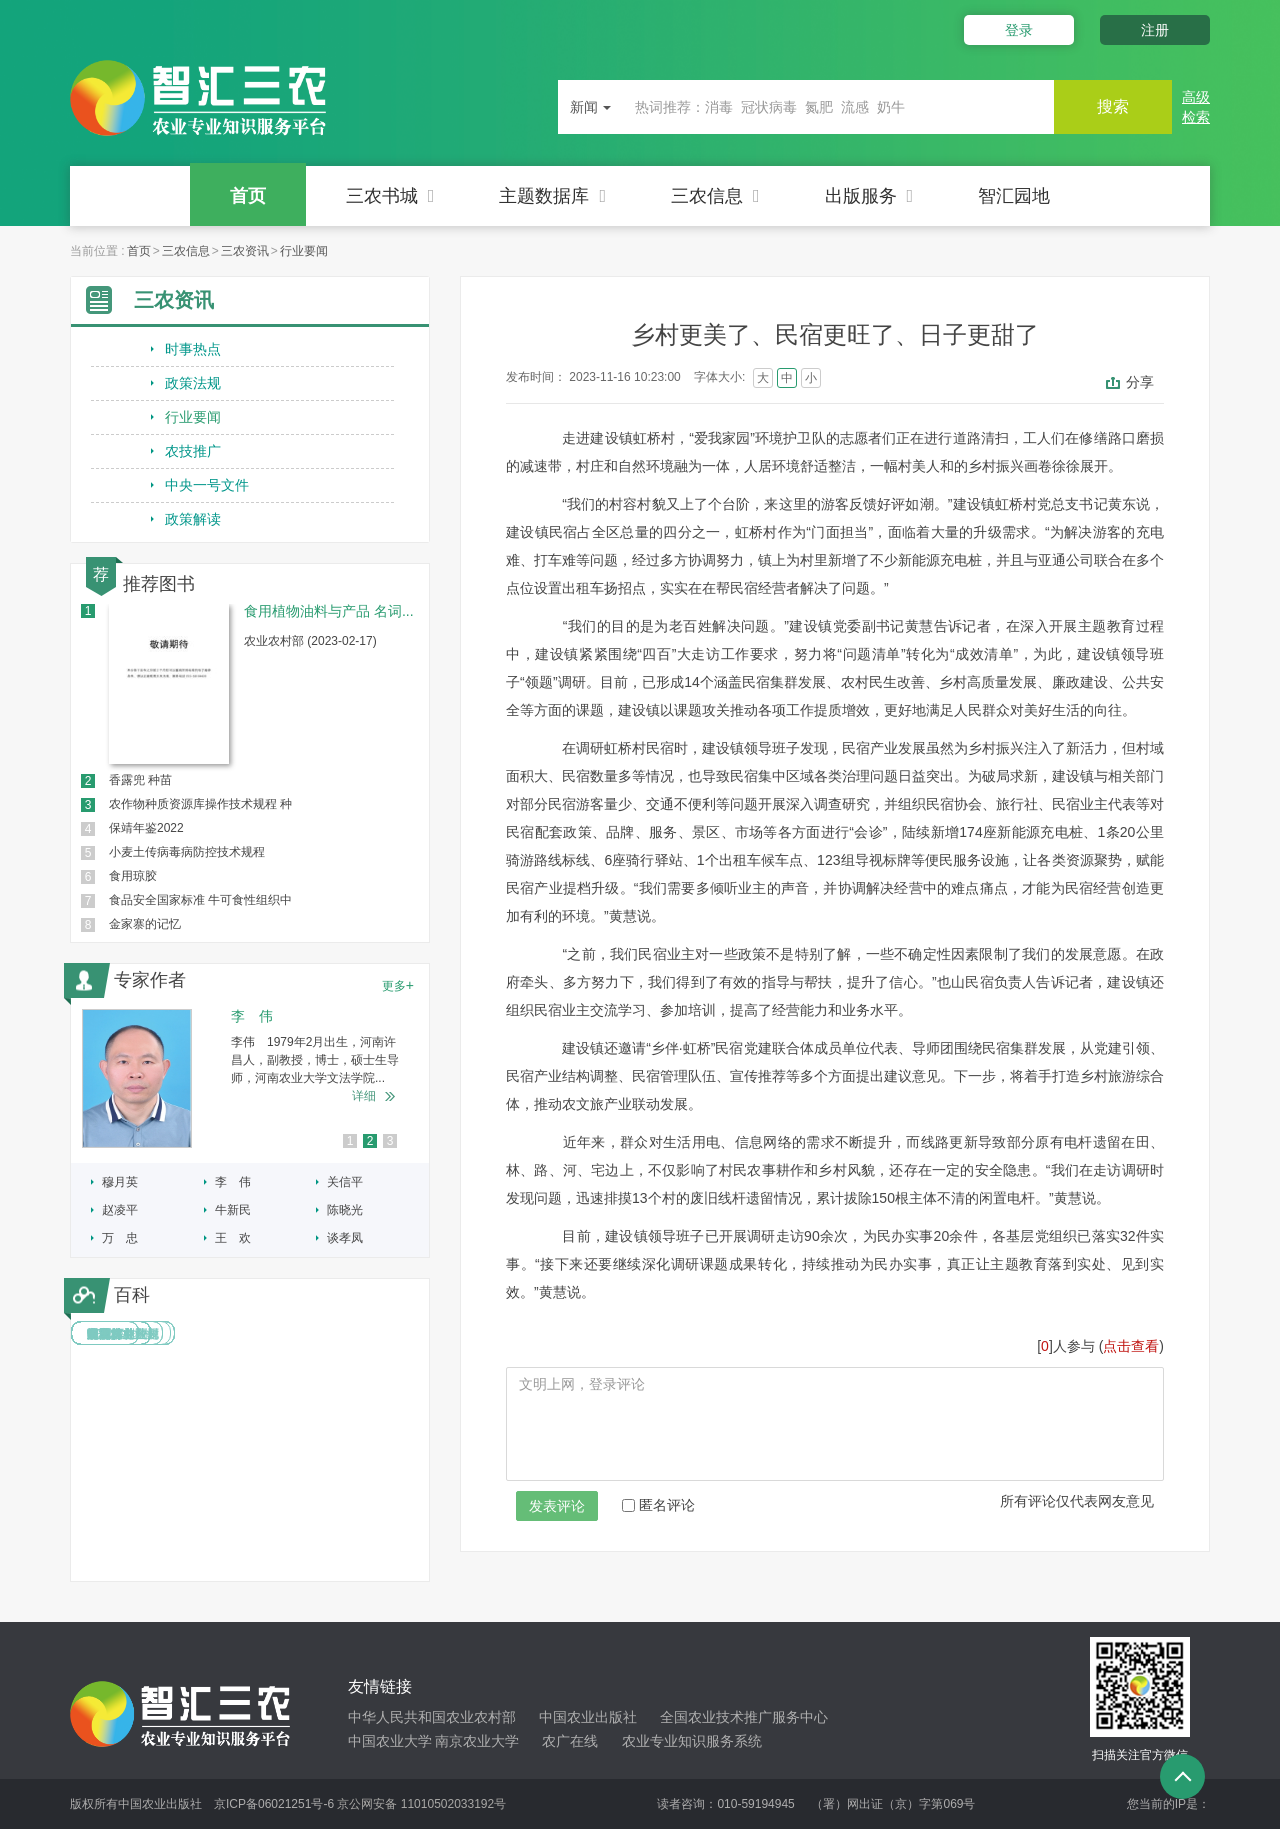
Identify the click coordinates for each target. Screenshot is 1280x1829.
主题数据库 (552, 196)
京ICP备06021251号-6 (274, 1804)
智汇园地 (1014, 196)
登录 (1018, 30)
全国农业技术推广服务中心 (744, 1717)
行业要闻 (304, 251)
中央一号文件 (207, 485)
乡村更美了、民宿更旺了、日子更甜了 (835, 334)
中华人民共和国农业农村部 (432, 1717)
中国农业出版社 (588, 1717)
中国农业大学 (390, 1741)
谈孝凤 (345, 1238)
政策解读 (193, 519)
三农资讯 (245, 251)
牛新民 (233, 1210)
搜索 (1112, 106)
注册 (1155, 30)
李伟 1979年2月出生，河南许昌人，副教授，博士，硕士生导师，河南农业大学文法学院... (315, 1060)
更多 (398, 985)
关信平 (345, 1182)
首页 (248, 196)
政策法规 (193, 383)
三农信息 (715, 196)
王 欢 (233, 1238)
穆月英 (120, 1182)
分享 (1140, 382)
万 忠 (120, 1238)
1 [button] (350, 1141)
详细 (364, 1096)
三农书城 (390, 196)
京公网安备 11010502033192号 (421, 1804)
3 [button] (390, 1141)
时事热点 (193, 349)
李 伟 (233, 1182)
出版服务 (869, 196)
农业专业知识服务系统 (692, 1741)
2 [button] (370, 1141)
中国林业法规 (123, 1334)
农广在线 (570, 1741)
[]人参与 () (1100, 1346)
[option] (250, 1078)
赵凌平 (120, 1210)
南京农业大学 (477, 1741)
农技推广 (193, 451)
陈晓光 (345, 1210)
